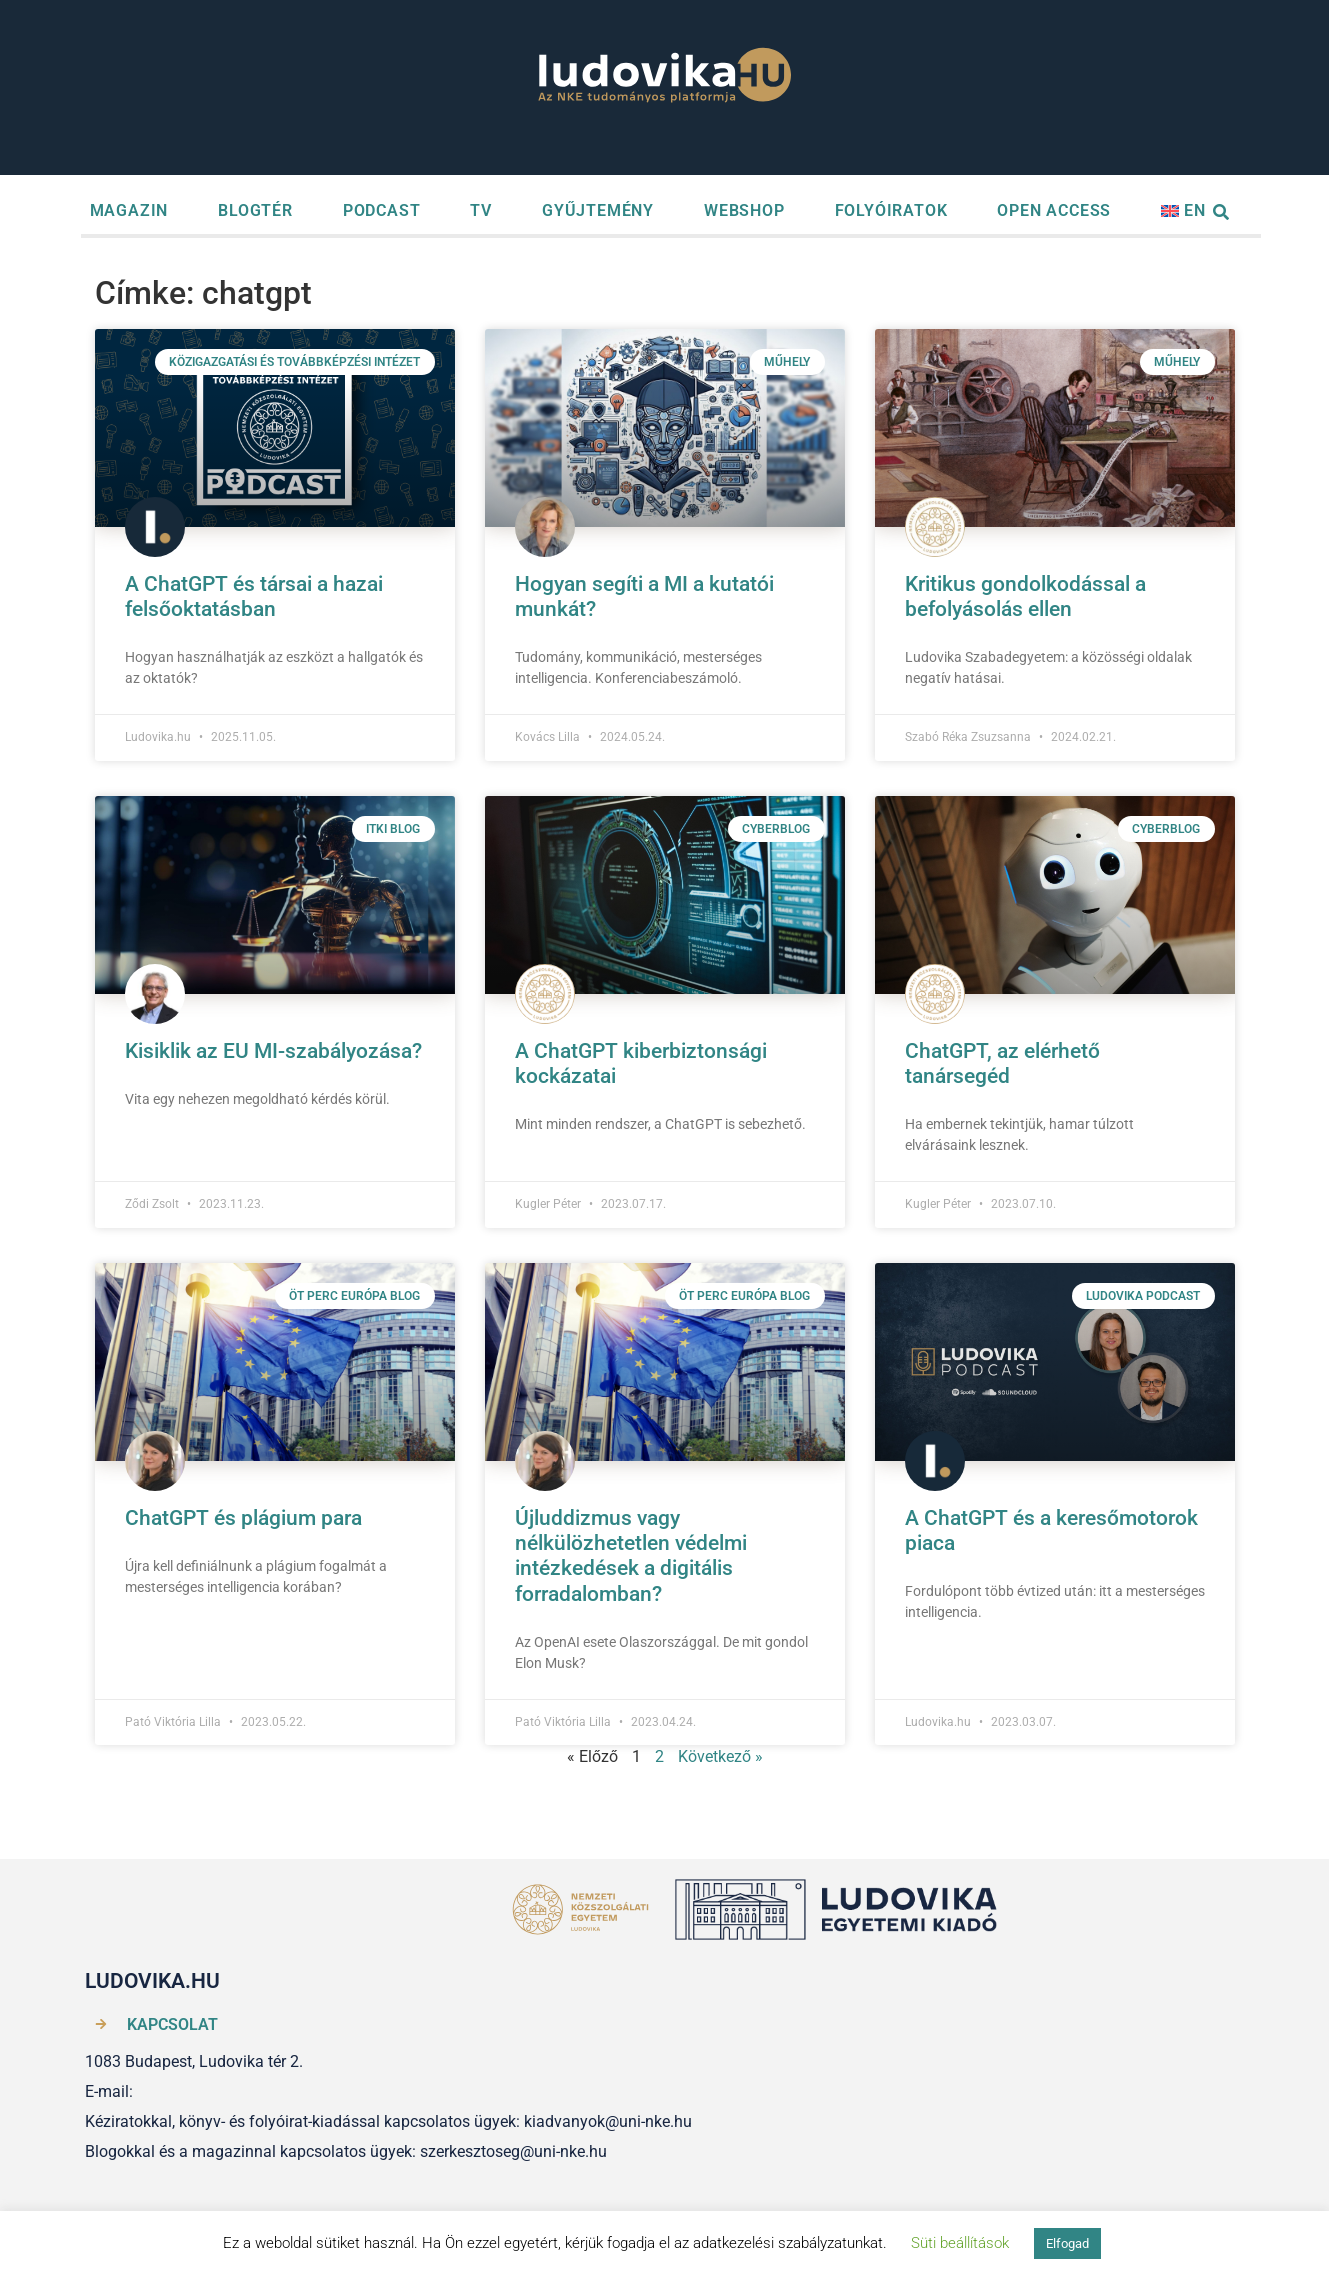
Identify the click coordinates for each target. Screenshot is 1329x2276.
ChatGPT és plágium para (243, 1518)
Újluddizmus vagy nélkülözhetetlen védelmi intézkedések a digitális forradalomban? (631, 1556)
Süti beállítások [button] (960, 2243)
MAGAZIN (129, 210)
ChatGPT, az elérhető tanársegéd (1002, 1063)
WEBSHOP (744, 210)
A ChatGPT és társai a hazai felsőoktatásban (254, 596)
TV (481, 210)
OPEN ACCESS (1054, 210)
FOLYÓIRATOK (891, 210)
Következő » (720, 1756)
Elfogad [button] (1067, 2243)
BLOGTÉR (255, 210)
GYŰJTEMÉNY (598, 210)
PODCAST (382, 210)
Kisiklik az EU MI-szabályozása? (273, 1051)
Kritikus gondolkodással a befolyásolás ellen (1025, 596)
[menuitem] (1183, 211)
